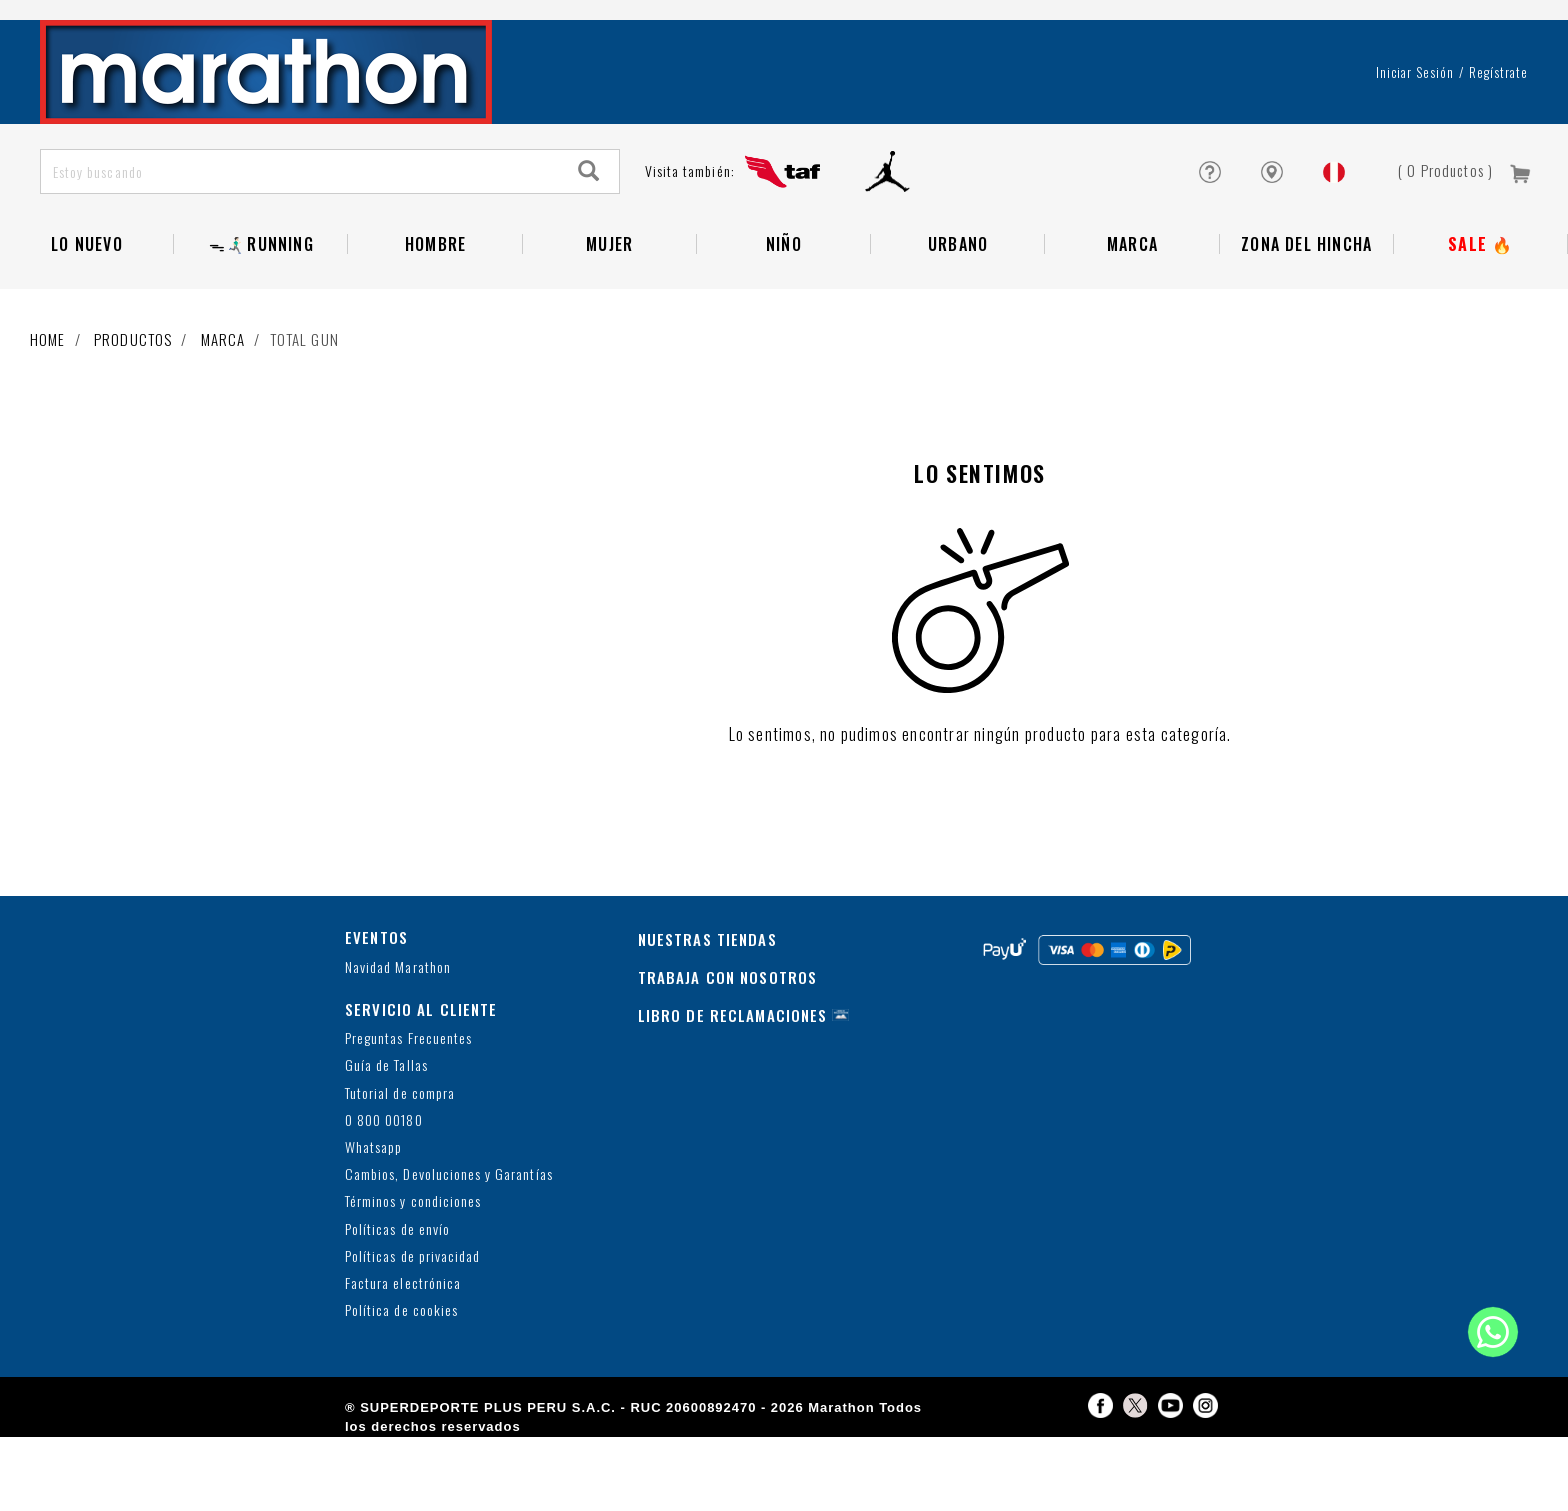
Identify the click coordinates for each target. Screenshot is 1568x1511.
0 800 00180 (384, 1194)
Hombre (435, 318)
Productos (133, 413)
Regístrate (1498, 146)
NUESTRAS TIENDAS (707, 1013)
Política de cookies (401, 1384)
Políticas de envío (397, 1303)
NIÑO (784, 318)
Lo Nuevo (87, 318)
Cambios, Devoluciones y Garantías (449, 1248)
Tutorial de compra (400, 1167)
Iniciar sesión (1415, 146)
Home (48, 413)
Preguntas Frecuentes (408, 1112)
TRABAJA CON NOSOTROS (728, 1051)
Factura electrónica (403, 1357)
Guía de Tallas (386, 1139)
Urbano (958, 318)
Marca (1132, 318)
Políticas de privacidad (412, 1330)
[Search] (589, 245)
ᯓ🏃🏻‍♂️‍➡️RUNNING (261, 318)
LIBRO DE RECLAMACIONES (733, 1089)
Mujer (609, 318)
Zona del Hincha (1306, 318)
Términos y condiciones (413, 1275)
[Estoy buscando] (300, 245)
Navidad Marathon (398, 1041)
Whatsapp (373, 1221)
